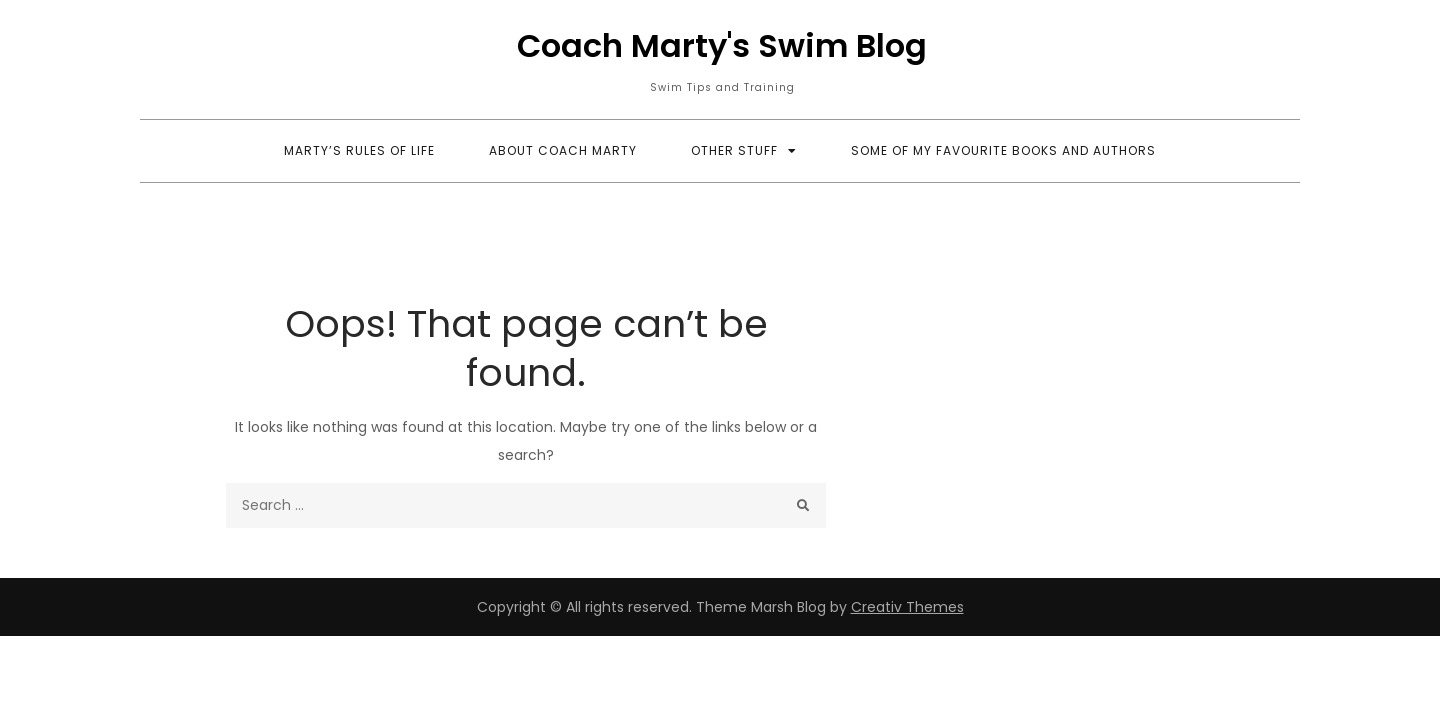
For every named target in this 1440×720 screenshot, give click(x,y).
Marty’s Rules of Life (359, 150)
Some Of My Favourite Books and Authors (1003, 150)
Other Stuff (734, 150)
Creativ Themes (907, 607)
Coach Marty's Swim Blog (722, 45)
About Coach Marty (563, 150)
